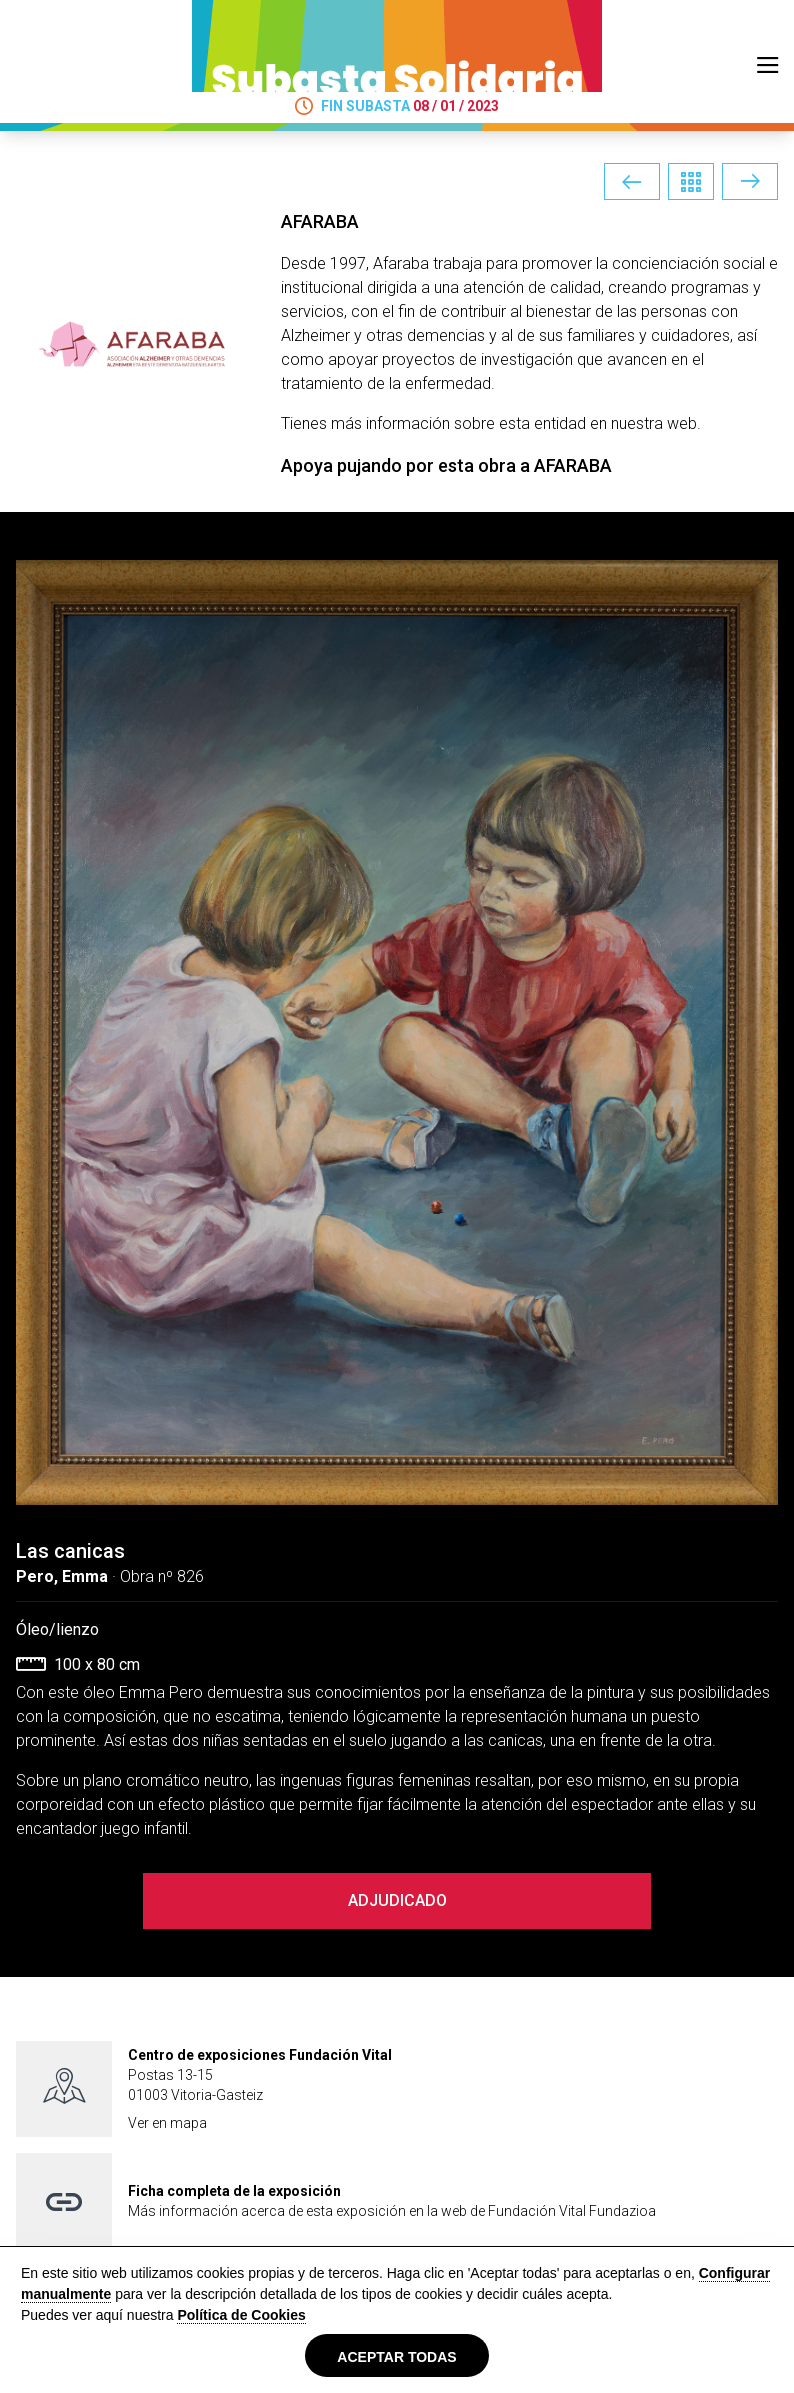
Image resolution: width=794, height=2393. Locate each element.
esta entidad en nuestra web (598, 423)
